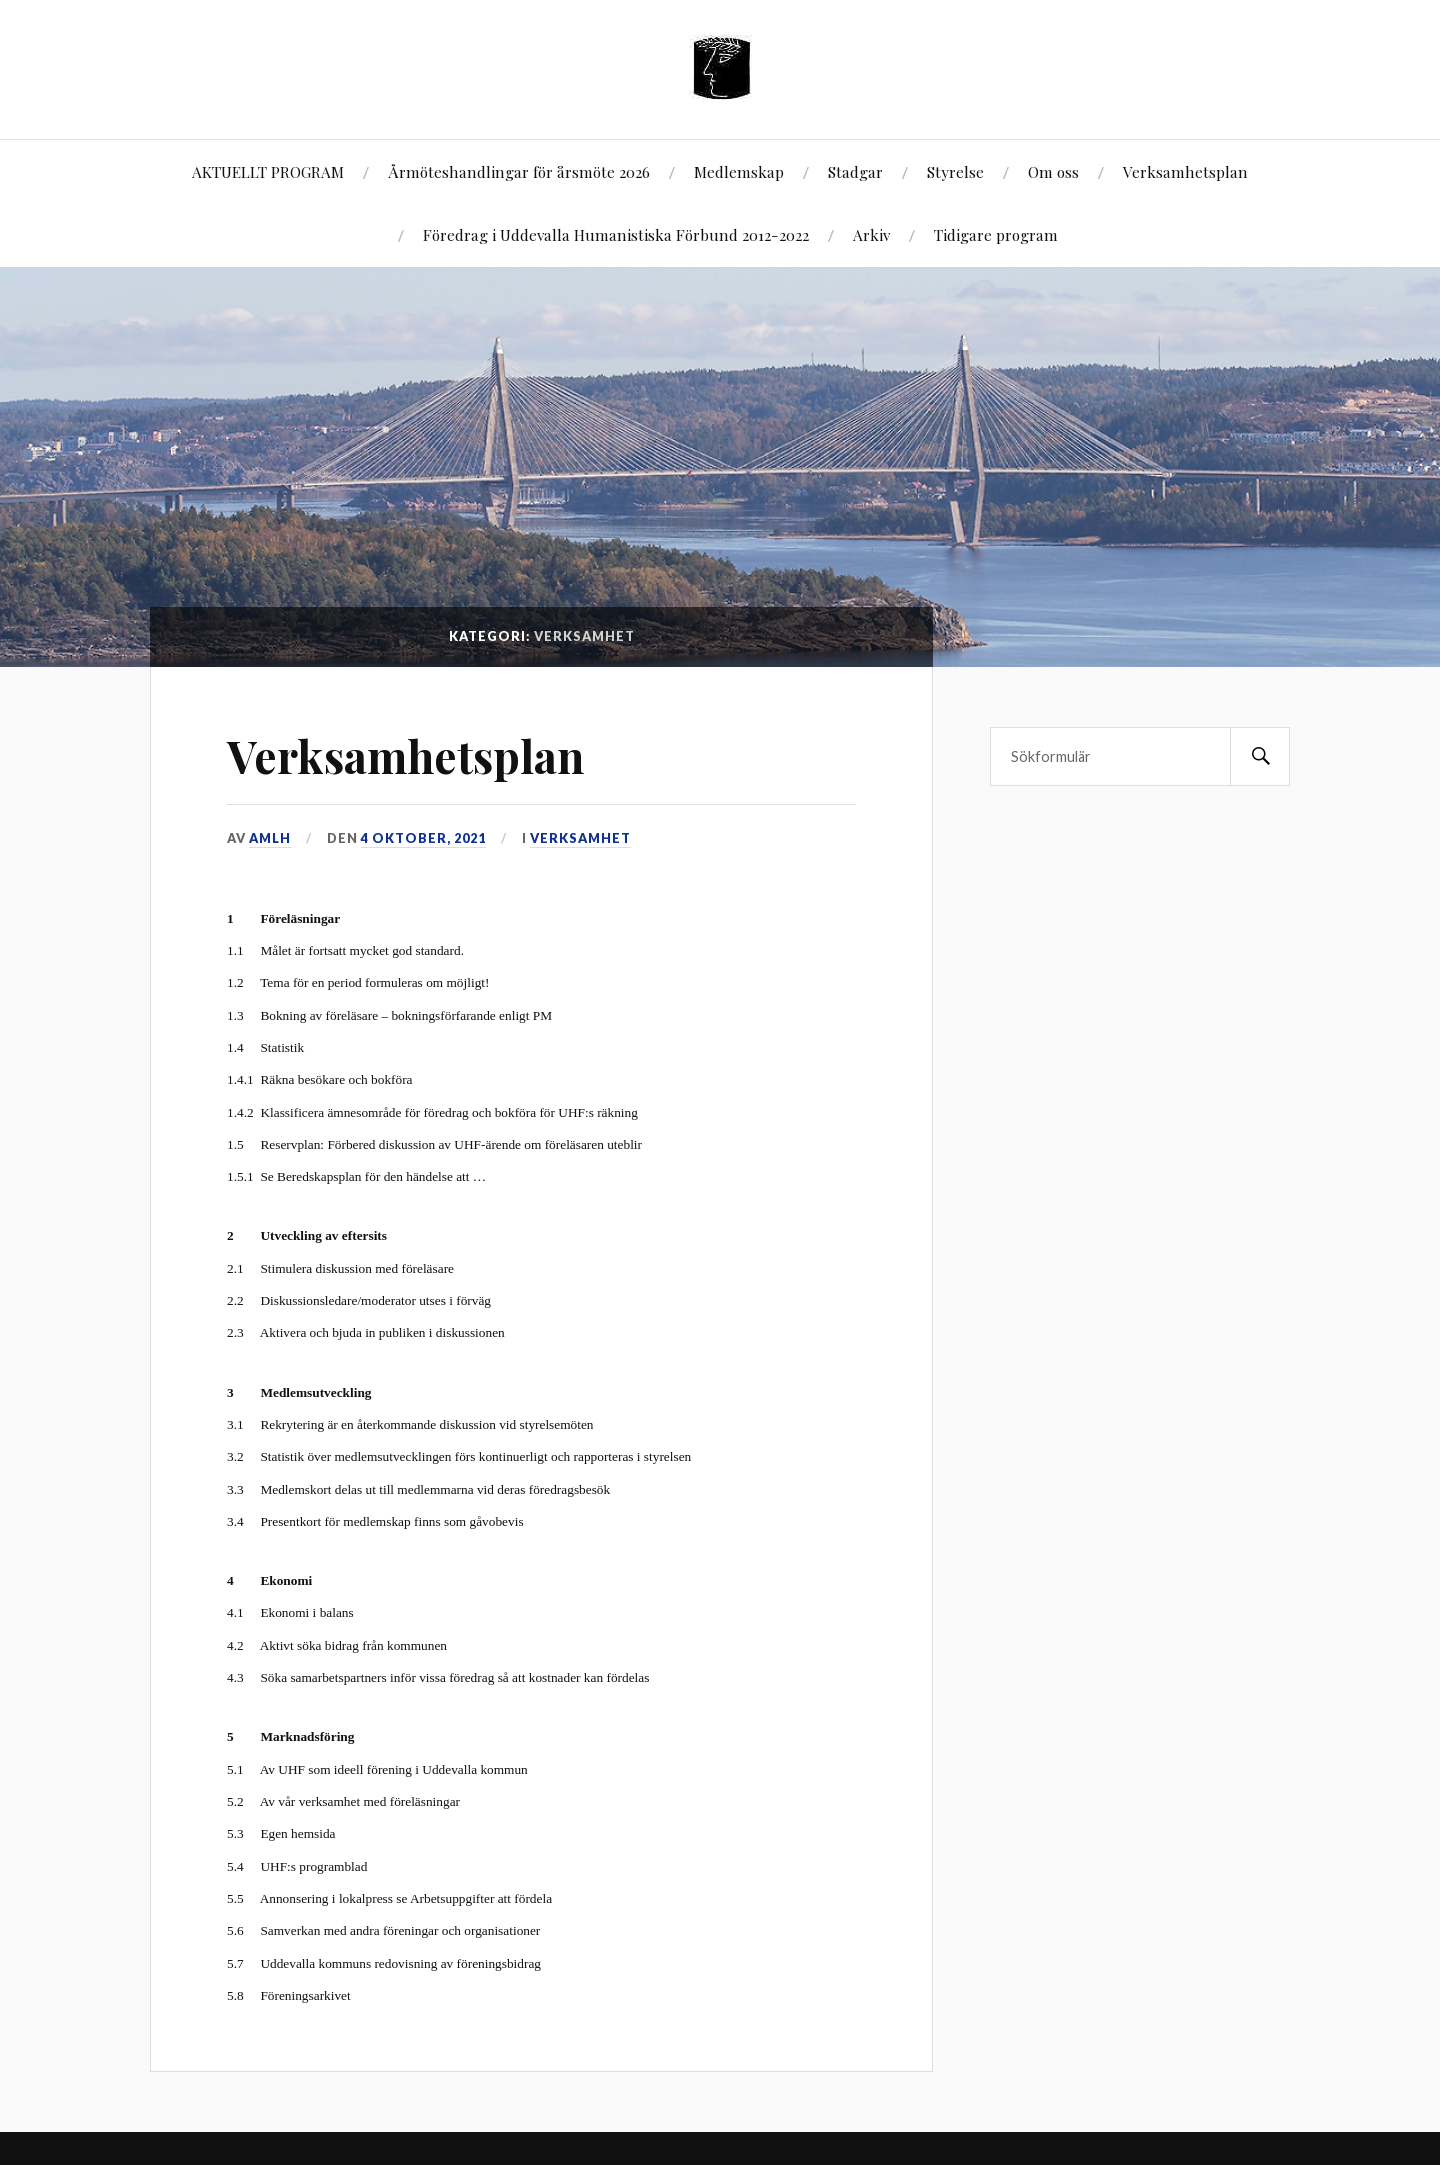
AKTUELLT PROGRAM (268, 171)
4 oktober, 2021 (423, 838)
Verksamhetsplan (1185, 171)
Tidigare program (996, 234)
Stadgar (855, 171)
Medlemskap (739, 171)
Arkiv (871, 234)
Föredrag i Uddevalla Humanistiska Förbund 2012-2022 (616, 234)
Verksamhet (580, 838)
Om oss (1053, 171)
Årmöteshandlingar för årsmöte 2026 (519, 171)
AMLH (270, 838)
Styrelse (955, 171)
